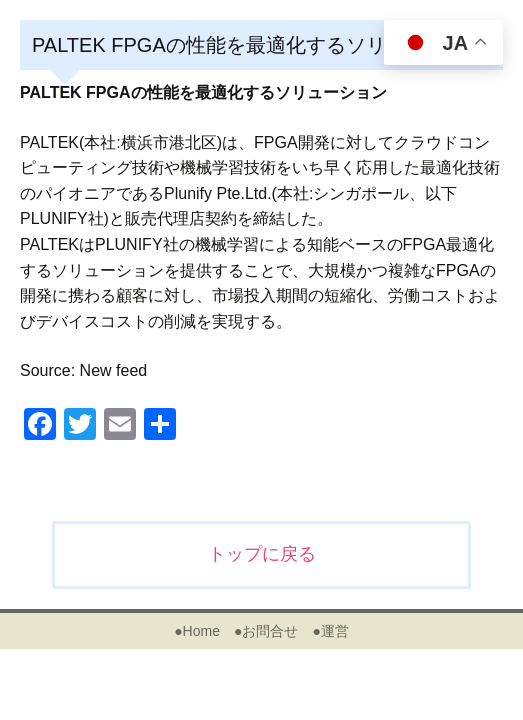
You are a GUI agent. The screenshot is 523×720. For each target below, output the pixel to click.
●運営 (330, 631)
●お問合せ (266, 631)
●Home (197, 631)
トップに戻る (262, 554)
